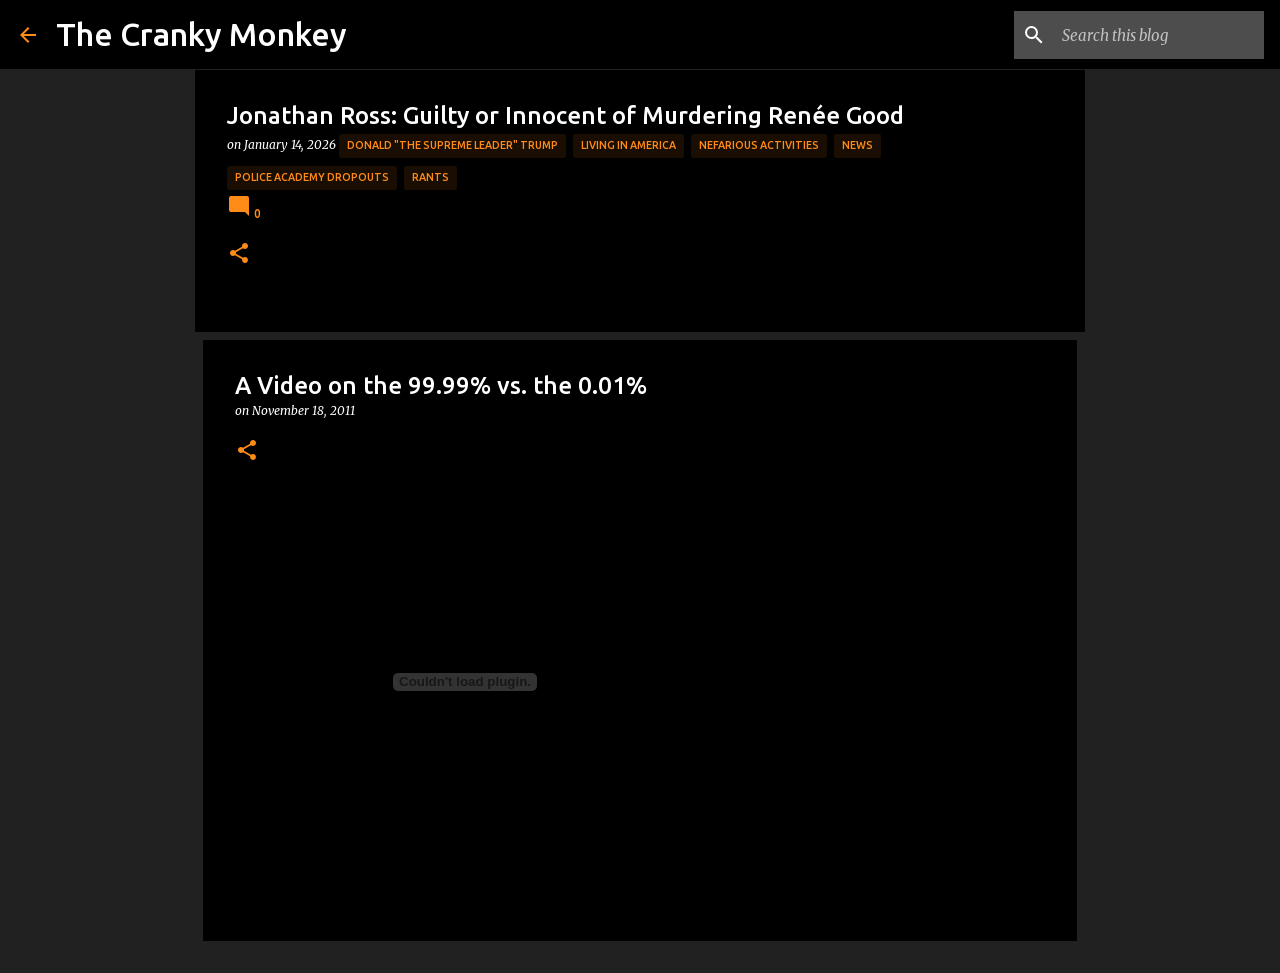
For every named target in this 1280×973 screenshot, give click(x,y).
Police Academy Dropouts (312, 177)
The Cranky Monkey (201, 34)
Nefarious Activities (759, 145)
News (857, 145)
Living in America (628, 145)
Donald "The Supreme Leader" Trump (452, 145)
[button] (239, 254)
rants (430, 177)
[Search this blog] (1159, 35)
